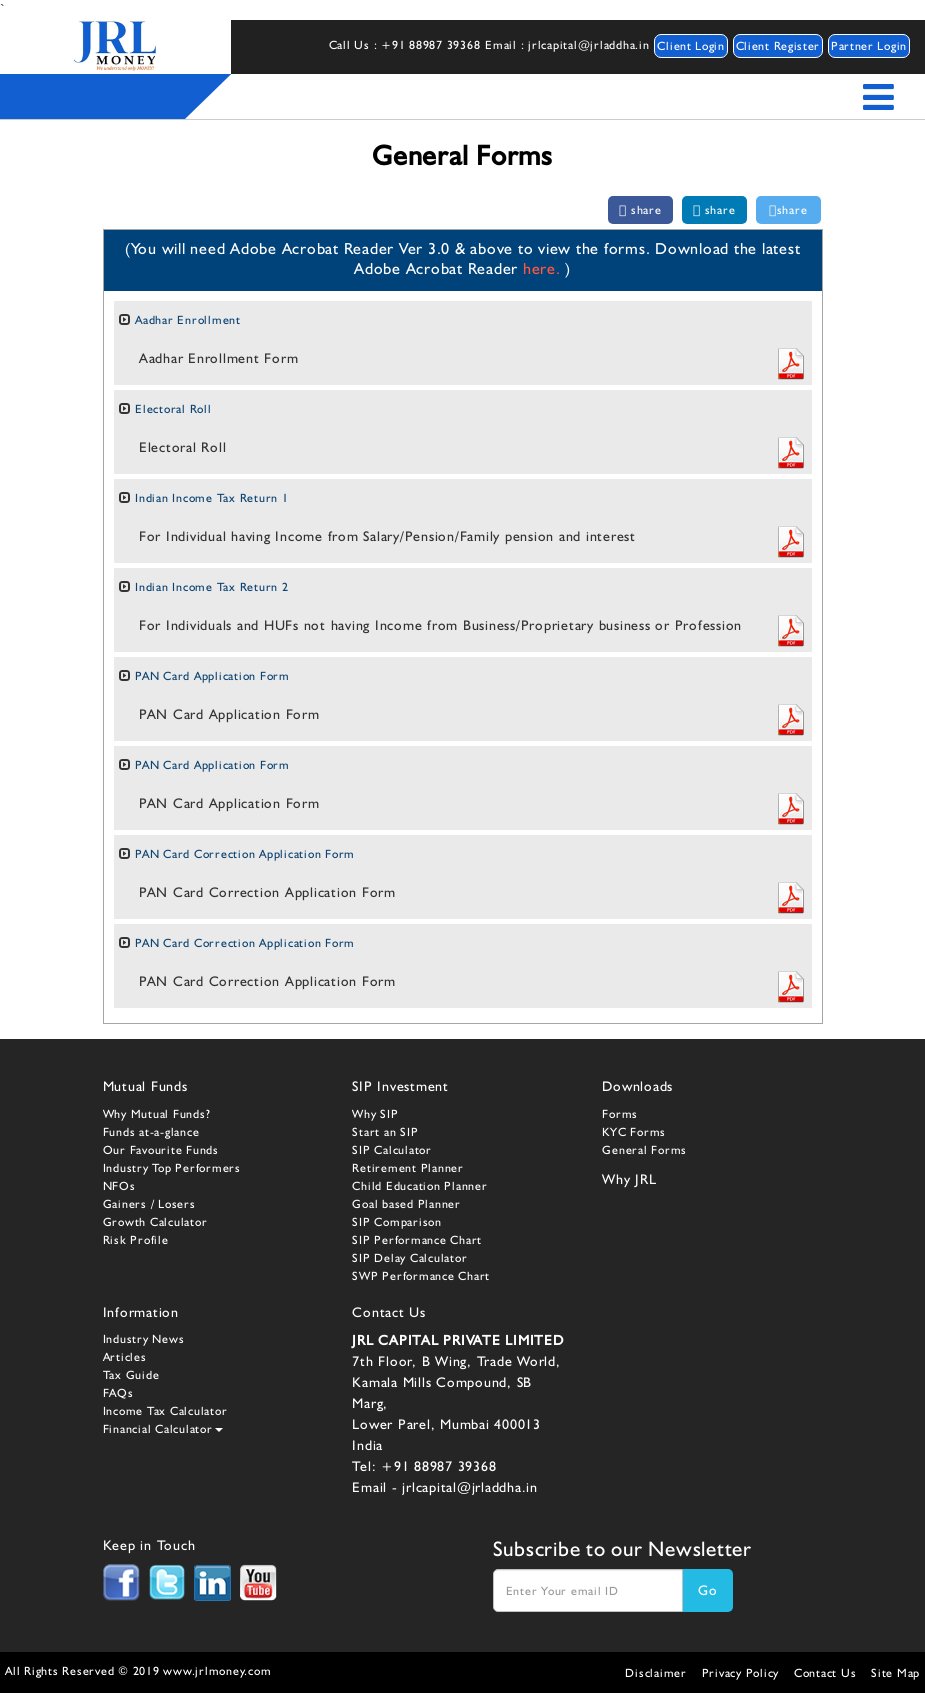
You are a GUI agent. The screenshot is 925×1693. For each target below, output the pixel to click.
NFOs (119, 1186)
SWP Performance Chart (421, 1276)
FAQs (118, 1393)
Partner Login (869, 46)
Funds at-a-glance (151, 1132)
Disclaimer (656, 1673)
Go (708, 1590)
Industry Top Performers (172, 1168)
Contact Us (825, 1673)
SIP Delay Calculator (409, 1258)
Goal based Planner (406, 1204)
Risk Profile (136, 1240)
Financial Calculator (163, 1429)
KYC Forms (634, 1132)
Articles (125, 1357)
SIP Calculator (392, 1150)
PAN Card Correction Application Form (245, 854)
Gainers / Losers (149, 1204)
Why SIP (375, 1114)
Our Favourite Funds (161, 1150)
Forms (620, 1114)
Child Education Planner (419, 1186)
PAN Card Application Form (212, 676)
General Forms (644, 1150)
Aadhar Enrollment (188, 320)
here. (544, 268)
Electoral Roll (173, 409)
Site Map (895, 1673)
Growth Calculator (155, 1222)
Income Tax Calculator (165, 1411)
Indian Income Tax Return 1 (212, 498)
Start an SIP (385, 1132)
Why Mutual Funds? (157, 1114)
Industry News (144, 1339)
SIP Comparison (397, 1222)
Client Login (690, 46)
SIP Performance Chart (417, 1240)
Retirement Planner (408, 1168)
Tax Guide (131, 1375)
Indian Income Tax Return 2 (212, 587)
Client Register (778, 46)
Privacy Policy (741, 1673)
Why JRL (629, 1179)
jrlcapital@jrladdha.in (470, 1487)
